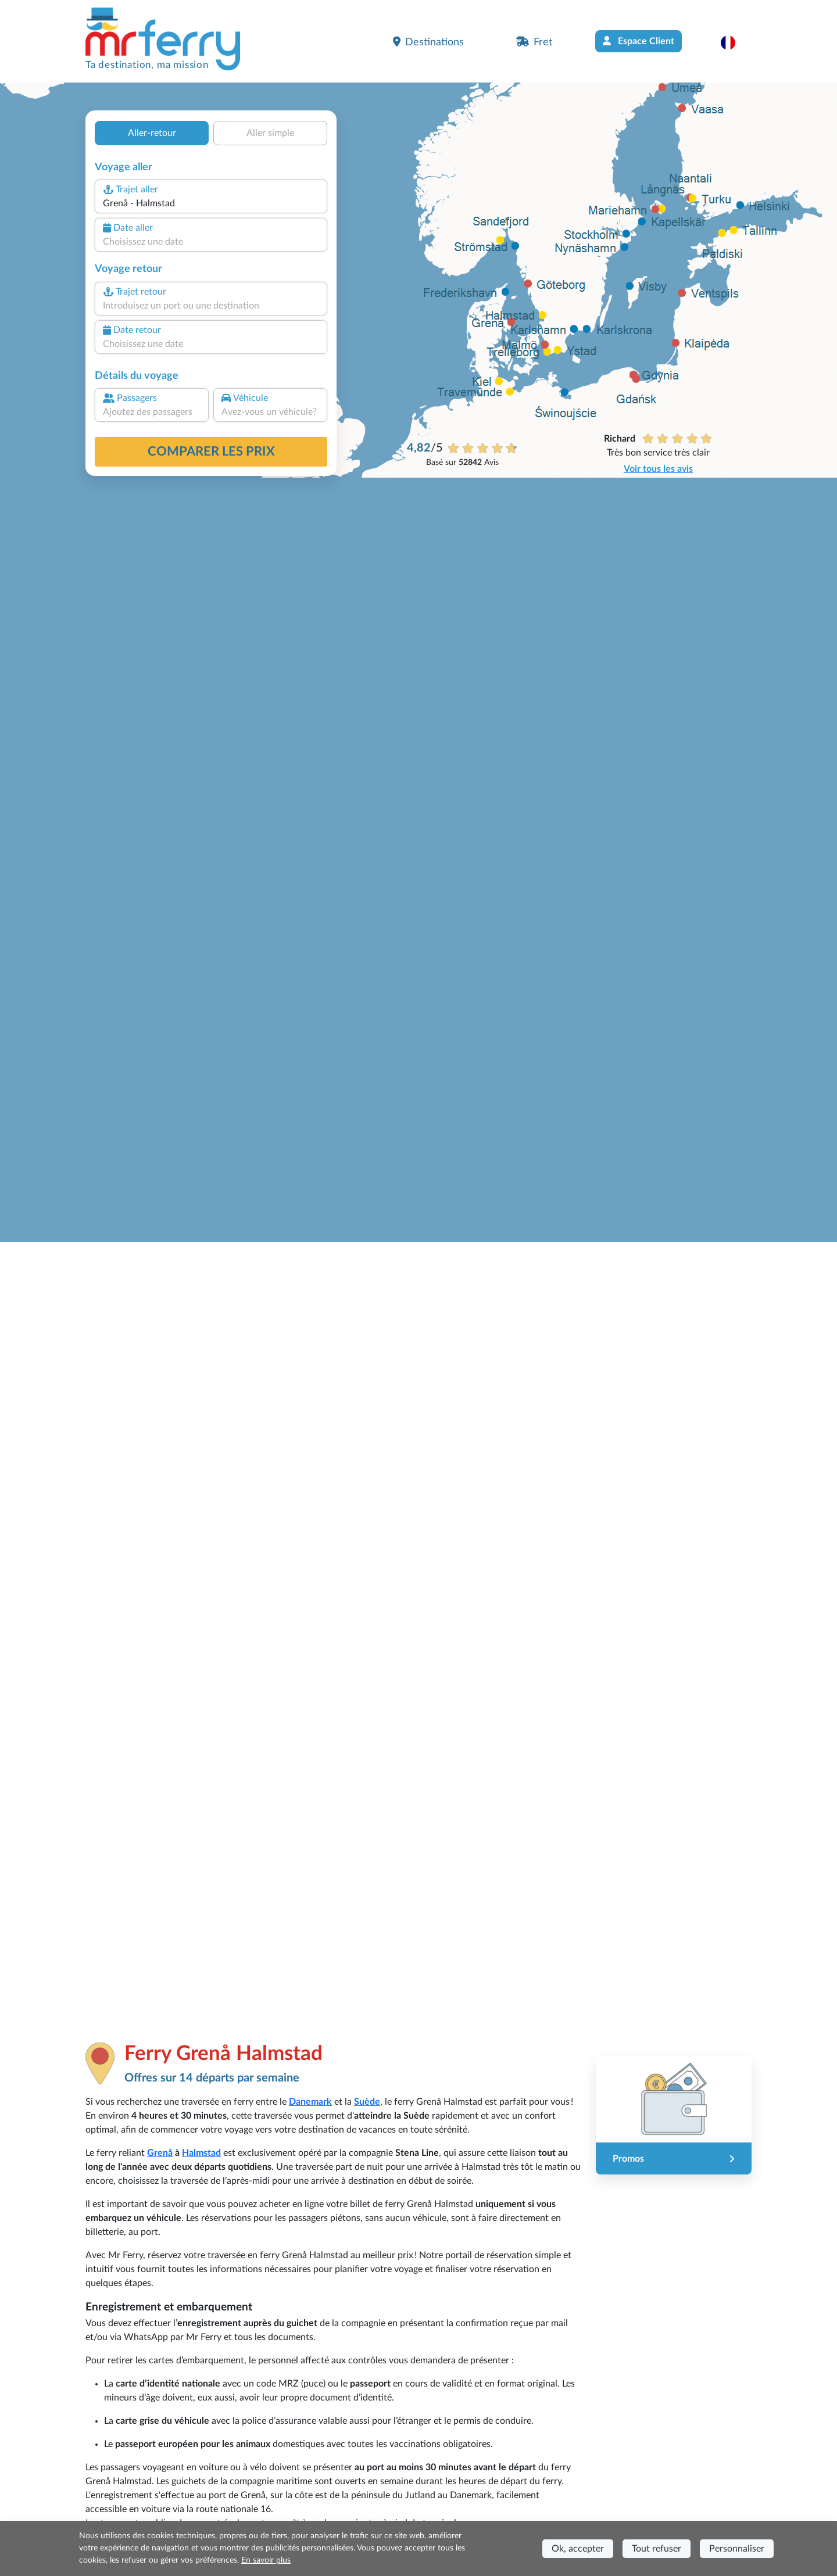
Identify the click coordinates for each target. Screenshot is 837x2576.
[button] (734, 42)
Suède (367, 2101)
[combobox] (211, 203)
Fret (534, 42)
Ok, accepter (578, 2548)
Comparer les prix (211, 451)
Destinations (428, 42)
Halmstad (201, 2153)
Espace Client (638, 41)
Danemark (310, 2101)
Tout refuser (656, 2548)
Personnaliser (736, 2548)
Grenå (160, 2153)
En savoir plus (266, 2560)
